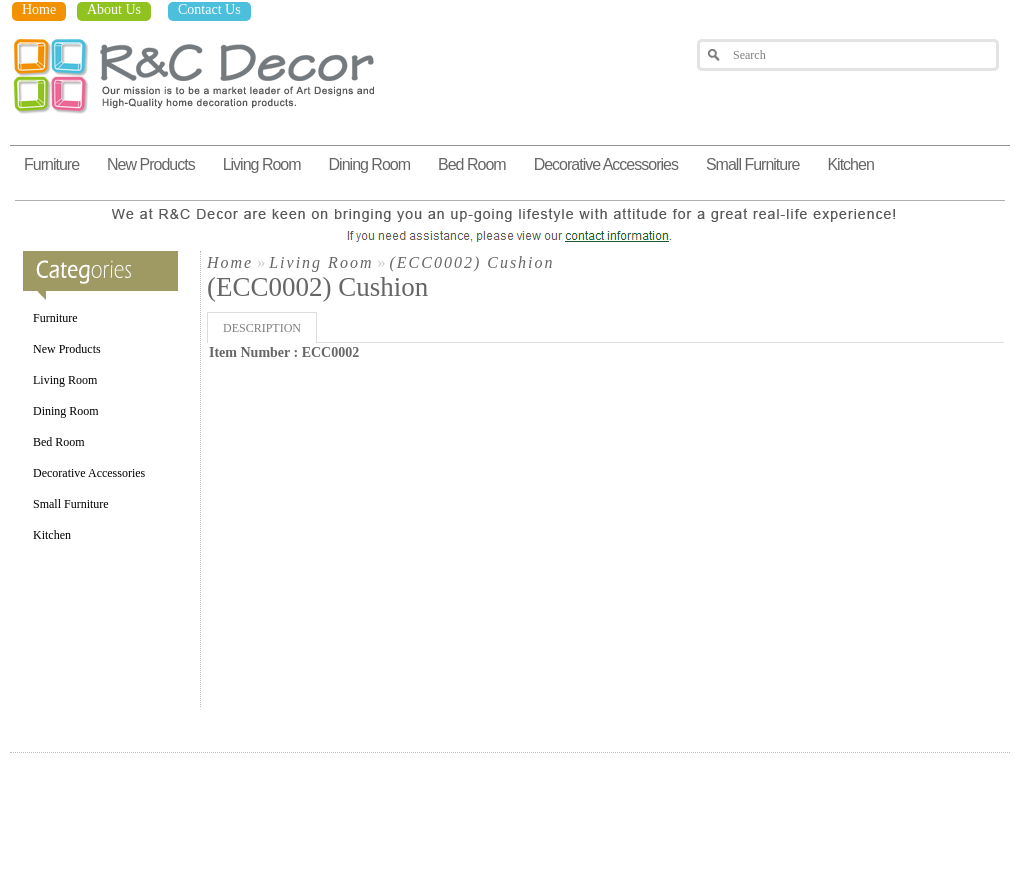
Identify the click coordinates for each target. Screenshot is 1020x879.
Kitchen (850, 164)
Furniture (51, 164)
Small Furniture (752, 164)
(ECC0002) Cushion (471, 262)
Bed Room (472, 164)
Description (262, 328)
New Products (151, 164)
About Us (114, 9)
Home (39, 9)
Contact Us (209, 9)
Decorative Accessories (606, 164)
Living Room (262, 164)
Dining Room (369, 164)
